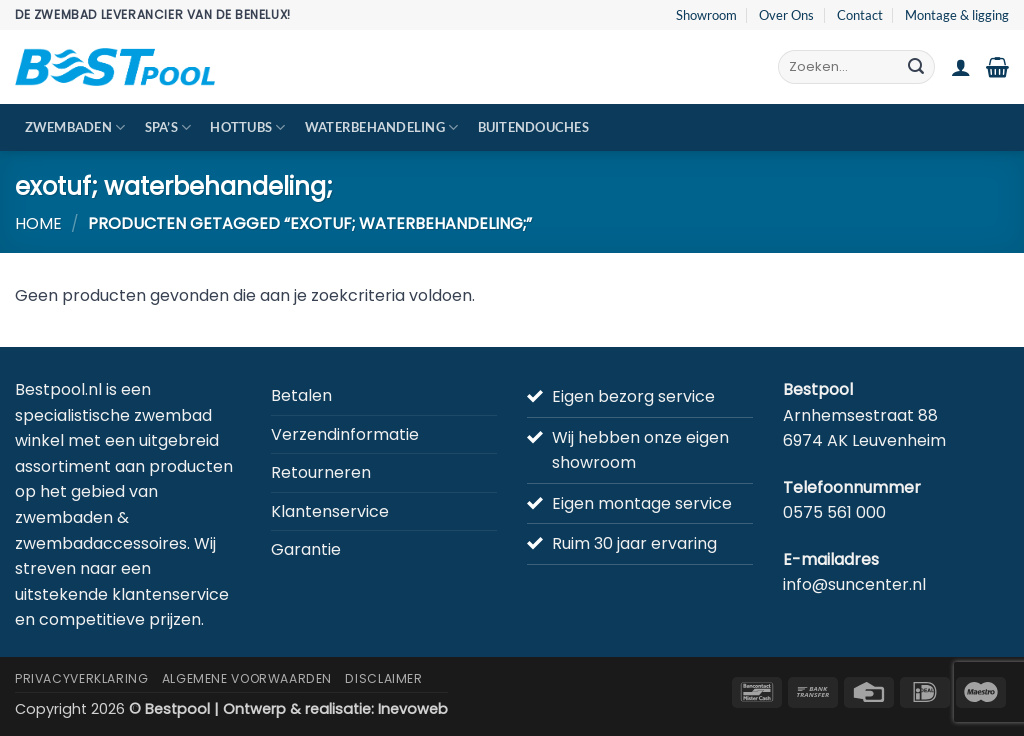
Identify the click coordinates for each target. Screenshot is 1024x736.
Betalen (301, 395)
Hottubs (247, 127)
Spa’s (168, 127)
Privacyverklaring (81, 678)
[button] (961, 67)
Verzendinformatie (345, 434)
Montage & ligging (957, 15)
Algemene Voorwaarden (247, 678)
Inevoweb (413, 709)
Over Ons (786, 15)
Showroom (706, 15)
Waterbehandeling (382, 127)
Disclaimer (383, 678)
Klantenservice (330, 511)
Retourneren (321, 472)
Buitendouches (533, 127)
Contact (860, 15)
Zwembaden (75, 127)
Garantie (306, 549)
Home (38, 223)
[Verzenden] (916, 67)
